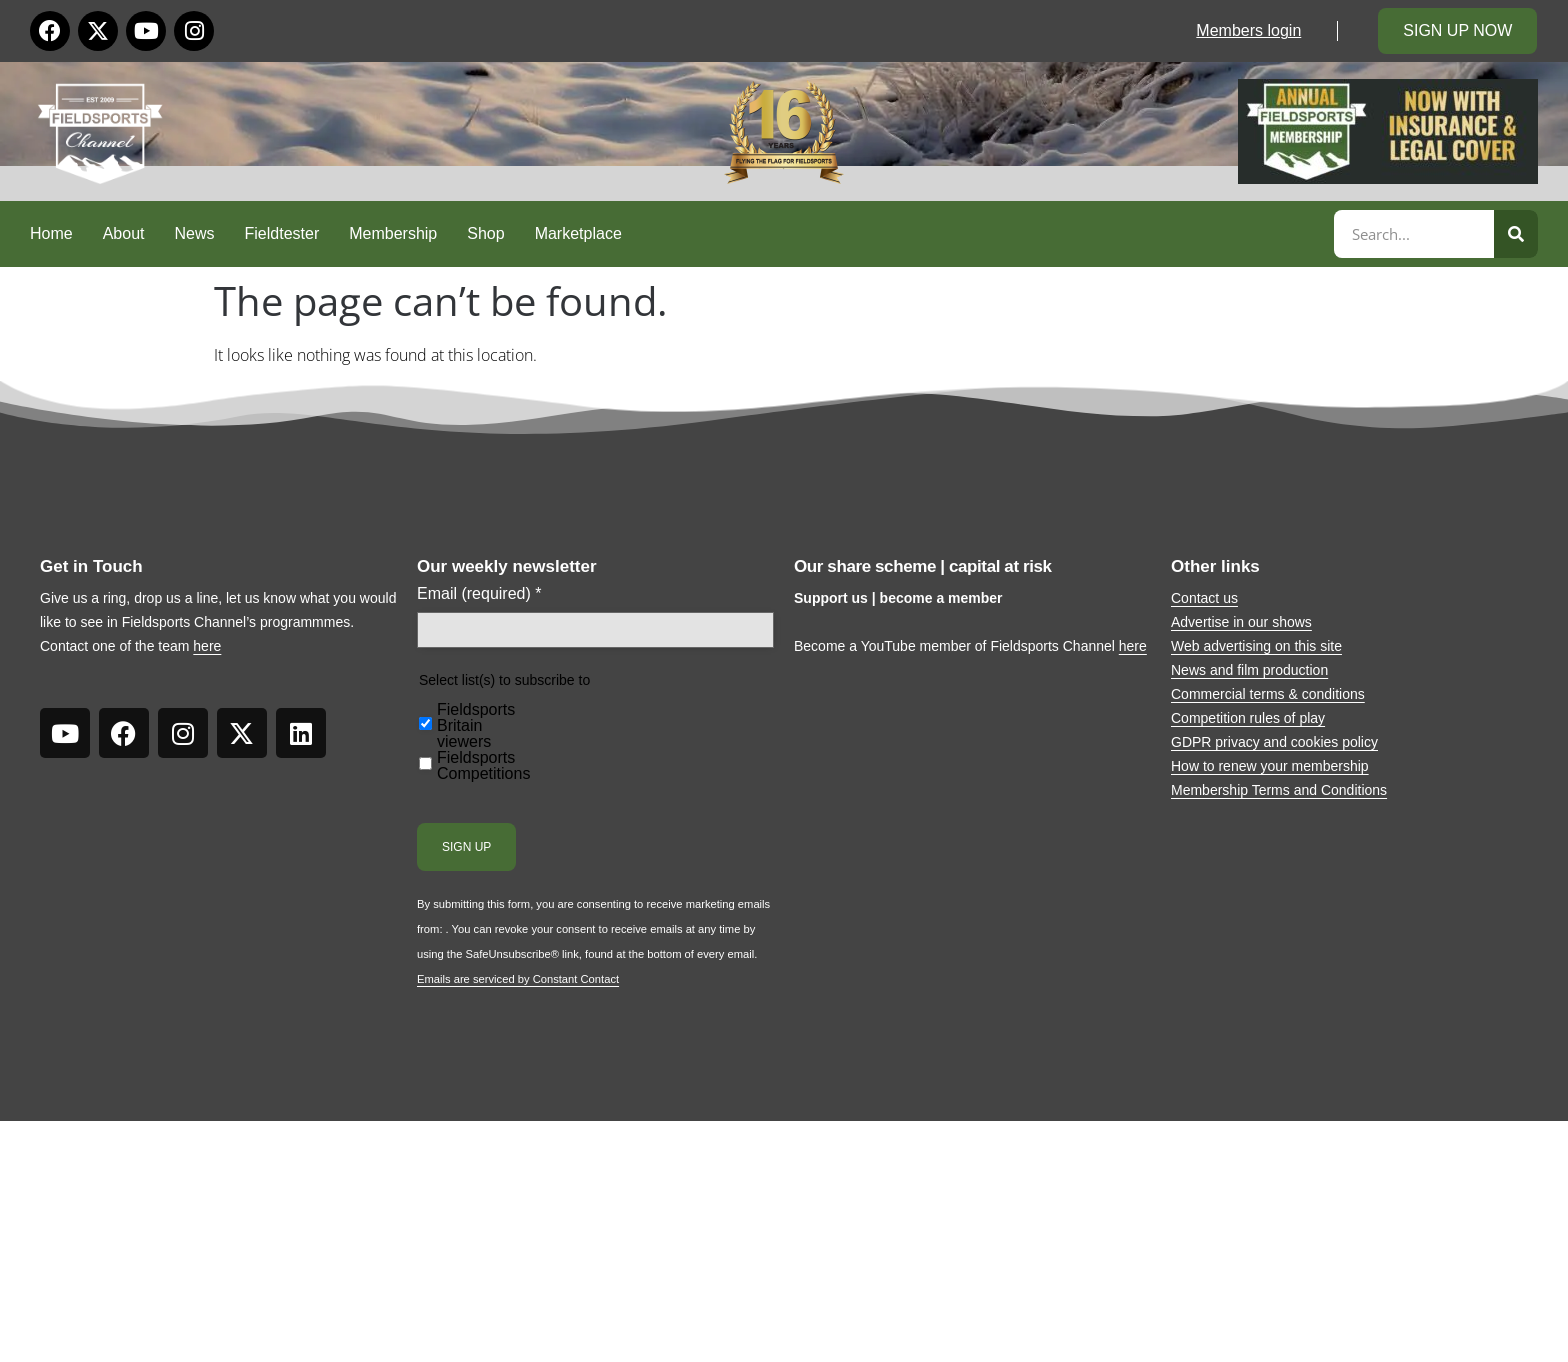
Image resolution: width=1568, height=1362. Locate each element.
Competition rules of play (1248, 718)
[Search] (1516, 234)
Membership (393, 233)
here (207, 646)
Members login (1248, 30)
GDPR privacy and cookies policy (1274, 742)
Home (51, 233)
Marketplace (578, 233)
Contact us (1204, 598)
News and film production (1249, 670)
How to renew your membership (1270, 766)
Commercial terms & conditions (1268, 694)
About (124, 233)
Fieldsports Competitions (483, 766)
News (195, 233)
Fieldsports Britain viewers (476, 726)
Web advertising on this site (1256, 646)
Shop (485, 233)
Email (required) (479, 594)
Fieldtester (282, 233)
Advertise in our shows (1241, 622)
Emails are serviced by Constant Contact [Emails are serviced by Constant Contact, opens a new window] (518, 979)
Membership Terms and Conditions (1279, 790)
